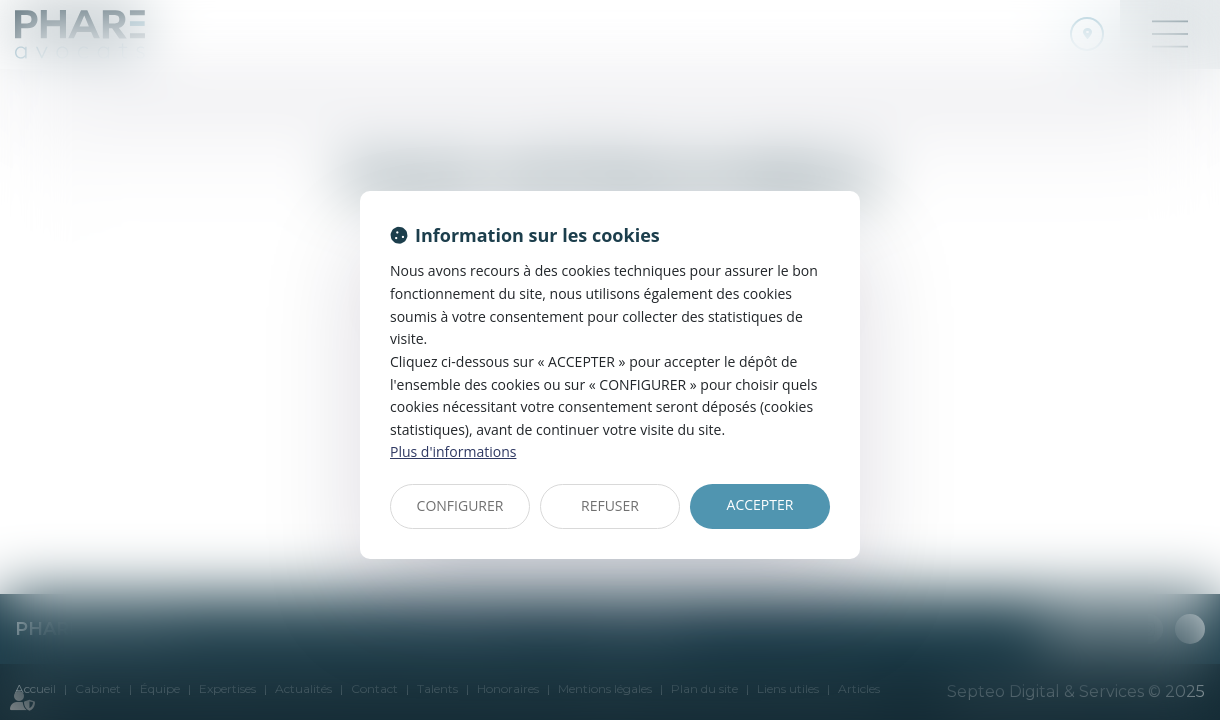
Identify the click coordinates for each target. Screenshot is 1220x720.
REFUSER (610, 505)
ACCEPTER (760, 504)
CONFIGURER (460, 505)
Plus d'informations (453, 451)
